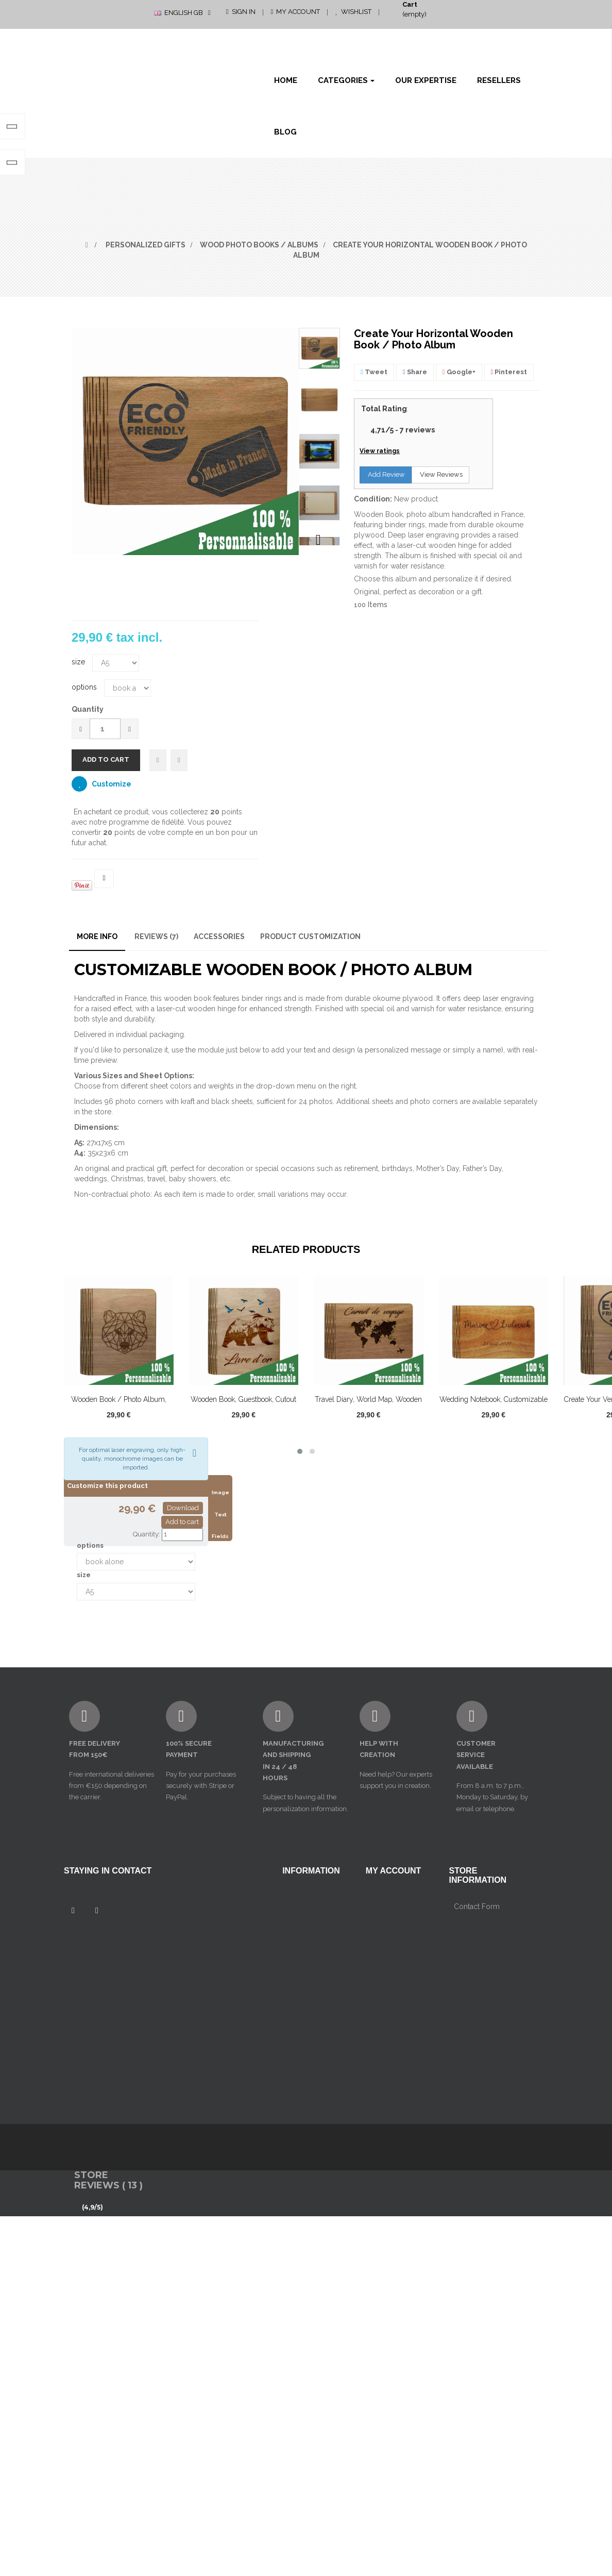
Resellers (297, 2023)
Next (318, 540)
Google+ (459, 372)
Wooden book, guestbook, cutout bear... (243, 1404)
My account (393, 1870)
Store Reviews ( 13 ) (108, 2240)
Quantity (88, 709)
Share (415, 372)
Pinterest (509, 372)
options (85, 687)
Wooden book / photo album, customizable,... (118, 1404)
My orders (383, 1900)
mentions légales (310, 1917)
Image (220, 1492)
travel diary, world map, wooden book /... (368, 1404)
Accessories (219, 936)
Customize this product (107, 1486)
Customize (110, 784)
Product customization (310, 936)
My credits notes (393, 1917)
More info (97, 936)
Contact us (300, 1900)
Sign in (241, 11)
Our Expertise (304, 2005)
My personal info (394, 1953)
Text (220, 1514)
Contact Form (477, 2038)
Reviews (155, 936)
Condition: (373, 499)
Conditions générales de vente (304, 1947)
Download (183, 1508)
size (79, 662)
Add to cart (182, 1522)
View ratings (380, 451)
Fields (220, 1536)
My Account (295, 11)
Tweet (374, 372)
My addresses (389, 1935)
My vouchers (387, 1970)
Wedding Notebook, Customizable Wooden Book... (493, 1404)
